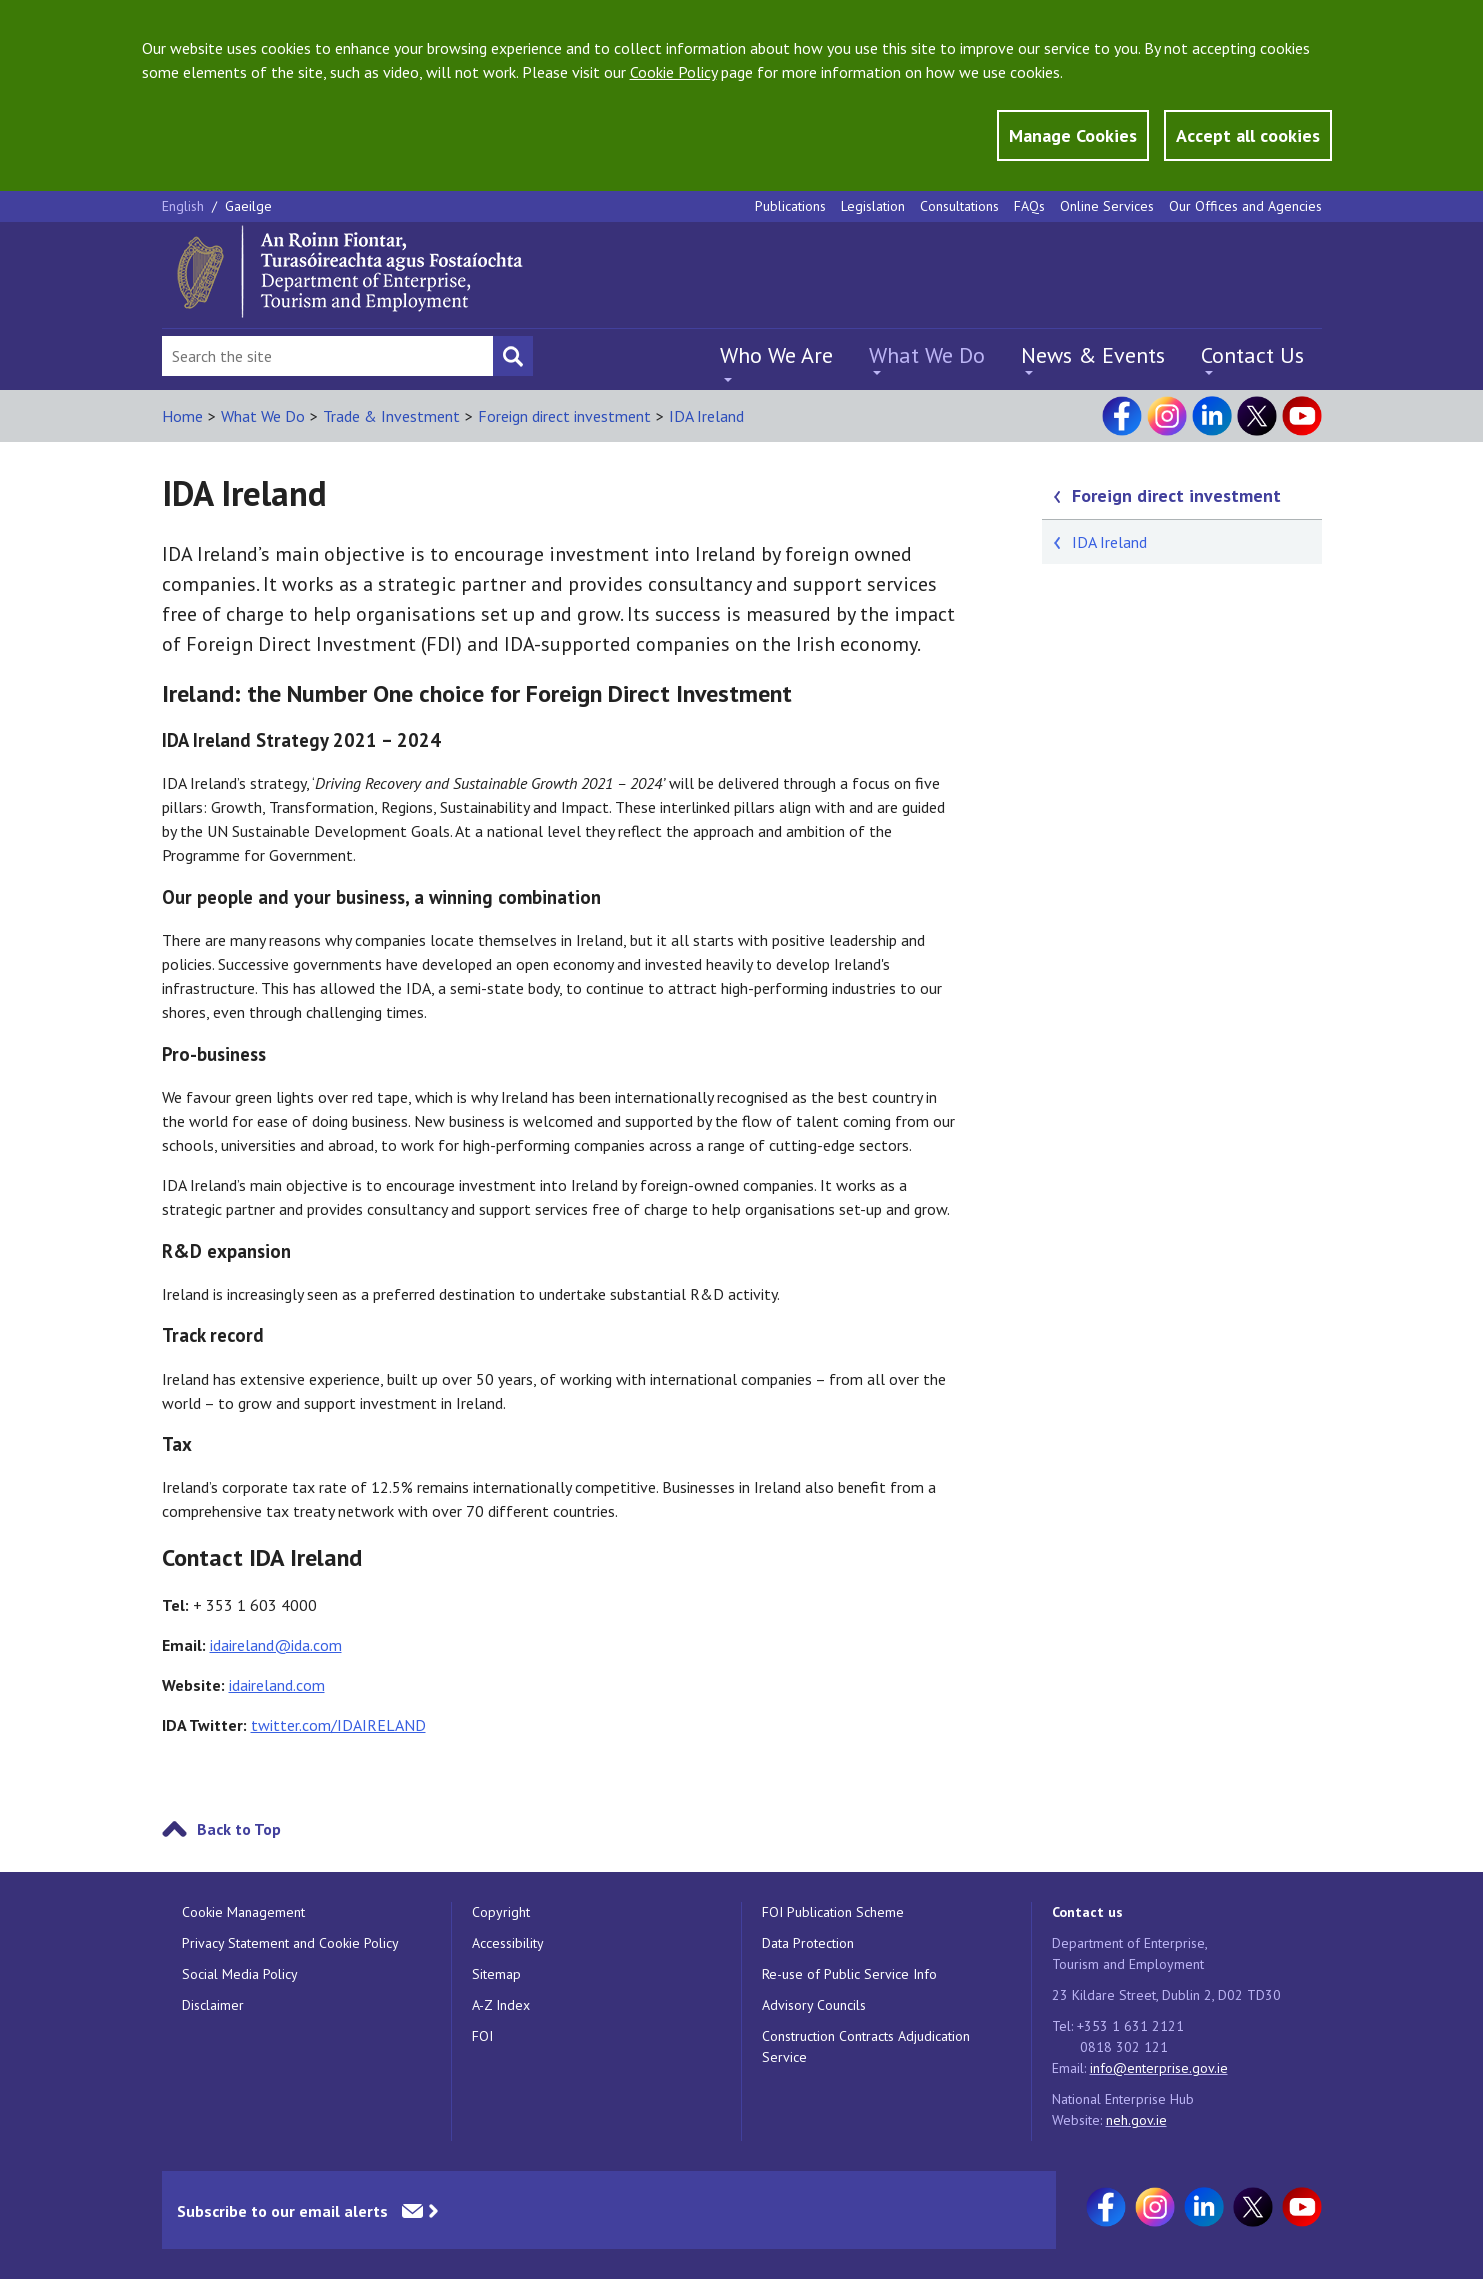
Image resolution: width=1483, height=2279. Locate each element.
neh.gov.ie (1136, 2120)
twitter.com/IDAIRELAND (338, 1725)
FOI (482, 2036)
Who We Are (776, 355)
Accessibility (508, 1943)
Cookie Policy (673, 72)
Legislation (873, 206)
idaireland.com (277, 1685)
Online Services (1107, 206)
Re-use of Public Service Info (849, 1974)
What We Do (927, 355)
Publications (790, 206)
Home (182, 416)
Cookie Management (243, 1912)
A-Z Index (501, 2005)
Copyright (501, 1912)
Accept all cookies (1248, 135)
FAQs (1029, 206)
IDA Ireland (706, 416)
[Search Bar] (327, 356)
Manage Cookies (1073, 135)
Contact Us (1252, 355)
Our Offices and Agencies (1245, 206)
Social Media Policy (240, 1974)
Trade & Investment (391, 416)
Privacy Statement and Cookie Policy (290, 1943)
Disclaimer (213, 2005)
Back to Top (239, 1829)
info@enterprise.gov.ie (1159, 2068)
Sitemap (496, 1974)
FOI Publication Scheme (833, 1912)
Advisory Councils (814, 2005)
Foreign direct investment (564, 416)
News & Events (1093, 355)
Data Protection (808, 1943)
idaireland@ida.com (276, 1645)
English (185, 206)
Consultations (959, 206)
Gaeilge (248, 206)
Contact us (1087, 1912)
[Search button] (513, 356)
